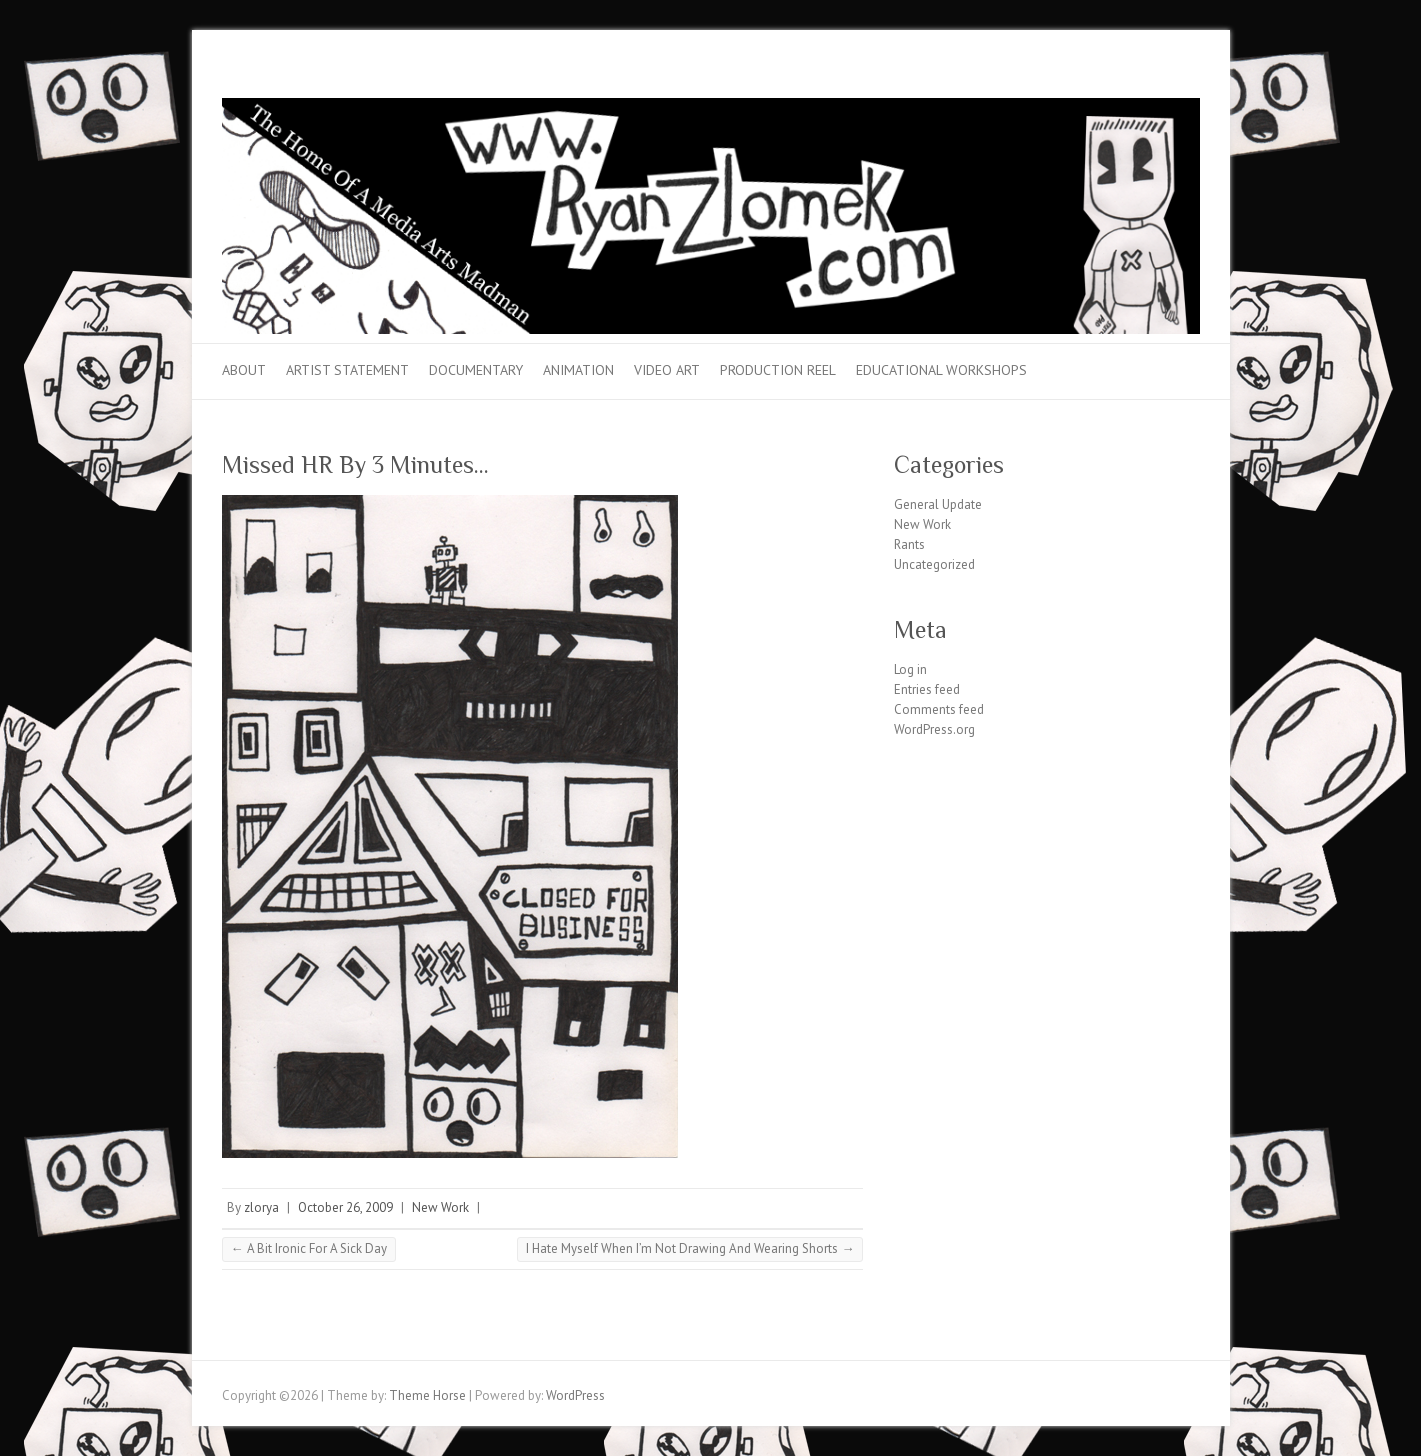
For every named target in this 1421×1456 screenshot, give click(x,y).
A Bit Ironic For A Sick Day (309, 1248)
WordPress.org (934, 729)
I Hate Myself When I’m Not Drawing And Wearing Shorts (690, 1248)
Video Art (667, 370)
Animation (578, 370)
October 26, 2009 (345, 1207)
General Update (938, 504)
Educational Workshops (941, 370)
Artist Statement (347, 370)
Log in (910, 669)
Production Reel (778, 370)
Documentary (476, 370)
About (244, 370)
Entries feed (927, 689)
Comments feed (939, 709)
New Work (440, 1207)
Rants (909, 544)
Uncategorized (934, 564)
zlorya (261, 1207)
